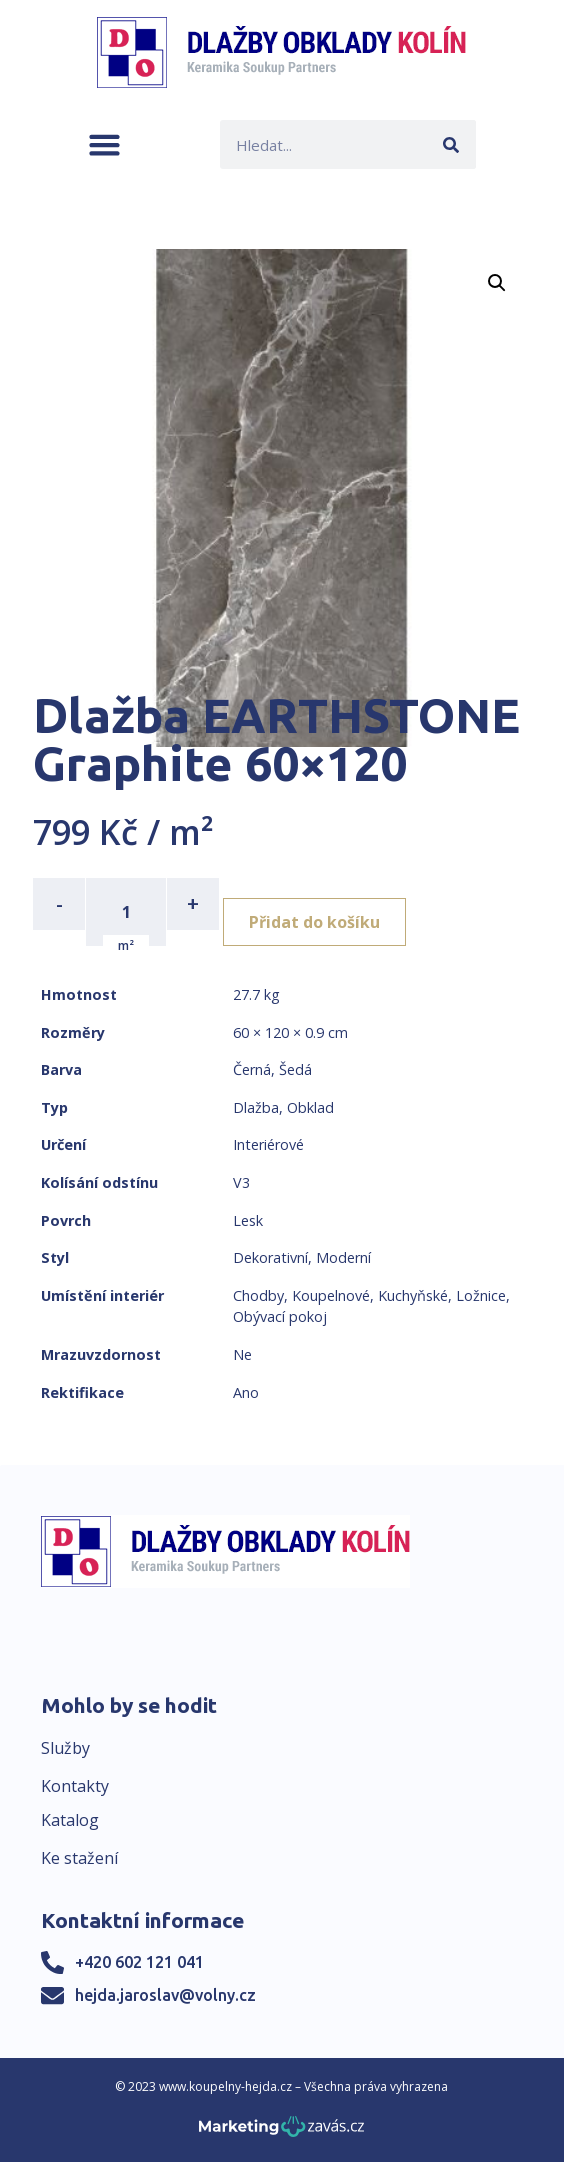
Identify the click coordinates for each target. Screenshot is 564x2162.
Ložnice (481, 1295)
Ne (242, 1354)
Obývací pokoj (280, 1316)
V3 (241, 1182)
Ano (246, 1392)
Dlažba (256, 1107)
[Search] (451, 144)
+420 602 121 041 (139, 1962)
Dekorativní (270, 1257)
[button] (104, 144)
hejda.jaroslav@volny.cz (165, 1995)
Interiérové (268, 1144)
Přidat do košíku (314, 922)
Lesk (248, 1220)
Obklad (310, 1107)
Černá (252, 1069)
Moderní (343, 1257)
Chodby (258, 1295)
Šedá (295, 1069)
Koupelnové (331, 1295)
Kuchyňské (413, 1295)
